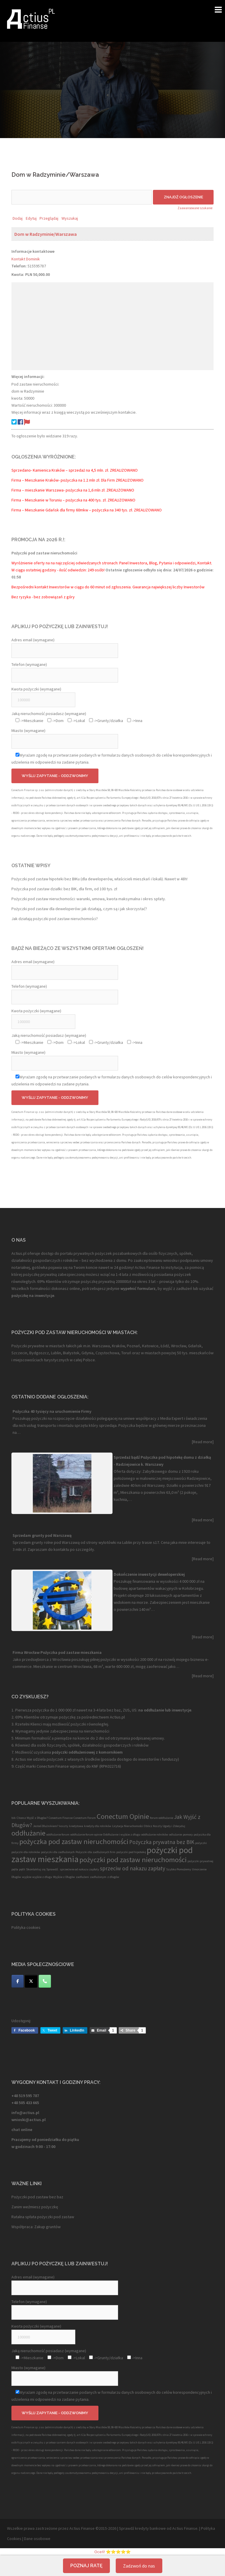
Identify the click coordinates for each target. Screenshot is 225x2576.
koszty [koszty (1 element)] (63, 1826)
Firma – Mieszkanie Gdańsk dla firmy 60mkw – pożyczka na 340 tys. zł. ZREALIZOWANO (86, 510)
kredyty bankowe (150, 2528)
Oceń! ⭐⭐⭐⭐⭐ (112, 2551)
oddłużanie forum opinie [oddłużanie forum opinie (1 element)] (86, 1834)
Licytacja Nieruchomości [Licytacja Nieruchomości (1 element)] (127, 1826)
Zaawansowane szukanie (195, 208)
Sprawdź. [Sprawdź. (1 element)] (52, 1869)
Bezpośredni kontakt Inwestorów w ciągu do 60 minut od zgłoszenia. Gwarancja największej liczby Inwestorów (107, 587)
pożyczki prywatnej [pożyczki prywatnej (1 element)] (200, 1861)
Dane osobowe (37, 2538)
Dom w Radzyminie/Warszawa (45, 234)
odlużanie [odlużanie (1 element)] (175, 1834)
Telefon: (19, 266)
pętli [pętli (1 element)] (22, 1869)
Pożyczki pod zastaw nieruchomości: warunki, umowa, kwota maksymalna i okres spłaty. (88, 898)
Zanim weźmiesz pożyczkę (34, 2206)
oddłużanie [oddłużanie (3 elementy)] (28, 1833)
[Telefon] (45, 1981)
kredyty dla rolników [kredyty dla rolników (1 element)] (97, 1826)
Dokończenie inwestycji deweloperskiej (149, 1574)
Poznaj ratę (86, 2565)
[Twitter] (31, 1981)
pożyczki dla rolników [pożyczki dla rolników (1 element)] (25, 1852)
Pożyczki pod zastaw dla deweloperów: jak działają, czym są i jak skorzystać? (79, 908)
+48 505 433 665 (25, 2102)
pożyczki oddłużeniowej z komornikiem (87, 1752)
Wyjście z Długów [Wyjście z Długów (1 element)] (64, 1877)
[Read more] (203, 1441)
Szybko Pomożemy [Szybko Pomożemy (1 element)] (178, 1869)
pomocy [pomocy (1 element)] (188, 1834)
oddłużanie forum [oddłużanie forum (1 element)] (57, 1834)
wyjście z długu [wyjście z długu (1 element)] (42, 1877)
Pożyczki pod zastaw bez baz (37, 2196)
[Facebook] (17, 1981)
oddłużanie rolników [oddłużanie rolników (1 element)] (154, 1834)
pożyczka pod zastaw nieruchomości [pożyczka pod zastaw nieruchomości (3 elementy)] (73, 1841)
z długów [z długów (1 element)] (113, 1877)
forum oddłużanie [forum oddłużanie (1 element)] (161, 1818)
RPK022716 (110, 1766)
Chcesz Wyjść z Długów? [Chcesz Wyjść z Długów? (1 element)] (32, 1818)
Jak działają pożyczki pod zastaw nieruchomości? (54, 918)
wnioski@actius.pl (28, 2119)
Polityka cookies (25, 1927)
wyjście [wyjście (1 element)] (26, 1877)
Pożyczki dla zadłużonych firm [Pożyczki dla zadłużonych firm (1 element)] (95, 1852)
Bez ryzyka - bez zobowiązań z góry (43, 596)
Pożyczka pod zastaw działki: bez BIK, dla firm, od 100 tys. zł (64, 888)
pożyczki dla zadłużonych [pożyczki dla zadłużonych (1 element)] (58, 1852)
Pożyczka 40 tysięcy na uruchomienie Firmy (52, 1411)
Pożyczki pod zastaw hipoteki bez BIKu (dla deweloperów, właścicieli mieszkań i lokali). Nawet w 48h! (99, 878)
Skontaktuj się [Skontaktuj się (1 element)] (35, 1869)
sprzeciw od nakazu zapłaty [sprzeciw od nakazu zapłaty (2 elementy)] (132, 1868)
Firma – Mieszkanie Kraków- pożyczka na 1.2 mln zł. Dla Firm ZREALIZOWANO (77, 480)
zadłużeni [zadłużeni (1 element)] (82, 1877)
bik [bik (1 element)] (13, 1818)
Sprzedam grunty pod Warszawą (42, 1535)
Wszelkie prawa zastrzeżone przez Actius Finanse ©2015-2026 (61, 2528)
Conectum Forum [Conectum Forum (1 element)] (85, 1818)
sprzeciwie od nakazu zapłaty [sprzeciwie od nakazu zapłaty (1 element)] (79, 1869)
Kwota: (17, 274)
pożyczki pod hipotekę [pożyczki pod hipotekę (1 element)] (131, 1852)
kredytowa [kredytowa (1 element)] (76, 1826)
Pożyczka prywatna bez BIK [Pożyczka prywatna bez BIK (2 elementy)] (161, 1841)
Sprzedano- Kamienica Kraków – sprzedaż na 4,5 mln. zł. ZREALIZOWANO (74, 470)
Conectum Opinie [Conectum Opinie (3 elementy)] (123, 1816)
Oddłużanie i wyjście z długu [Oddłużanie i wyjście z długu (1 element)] (121, 1834)
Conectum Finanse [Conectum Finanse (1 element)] (61, 1818)
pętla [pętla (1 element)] (14, 1869)
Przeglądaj (49, 218)
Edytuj (31, 218)
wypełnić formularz (138, 1288)
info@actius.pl (25, 2112)
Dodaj (18, 218)
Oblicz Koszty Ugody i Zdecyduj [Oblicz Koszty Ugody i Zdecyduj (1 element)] (164, 1826)
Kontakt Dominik (25, 259)
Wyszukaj (70, 218)
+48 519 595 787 (25, 2095)
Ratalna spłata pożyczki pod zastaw (42, 2216)
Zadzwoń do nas (139, 2566)
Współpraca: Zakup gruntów (36, 2226)
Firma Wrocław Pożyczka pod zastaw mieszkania (57, 1652)
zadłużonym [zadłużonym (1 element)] (98, 1877)
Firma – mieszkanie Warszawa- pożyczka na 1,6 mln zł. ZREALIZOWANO (72, 490)
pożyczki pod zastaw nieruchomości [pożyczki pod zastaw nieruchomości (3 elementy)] (133, 1859)
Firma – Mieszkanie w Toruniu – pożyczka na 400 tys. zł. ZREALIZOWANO (73, 500)
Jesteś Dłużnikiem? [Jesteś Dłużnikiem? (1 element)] (45, 1826)
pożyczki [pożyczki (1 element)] (201, 1843)
